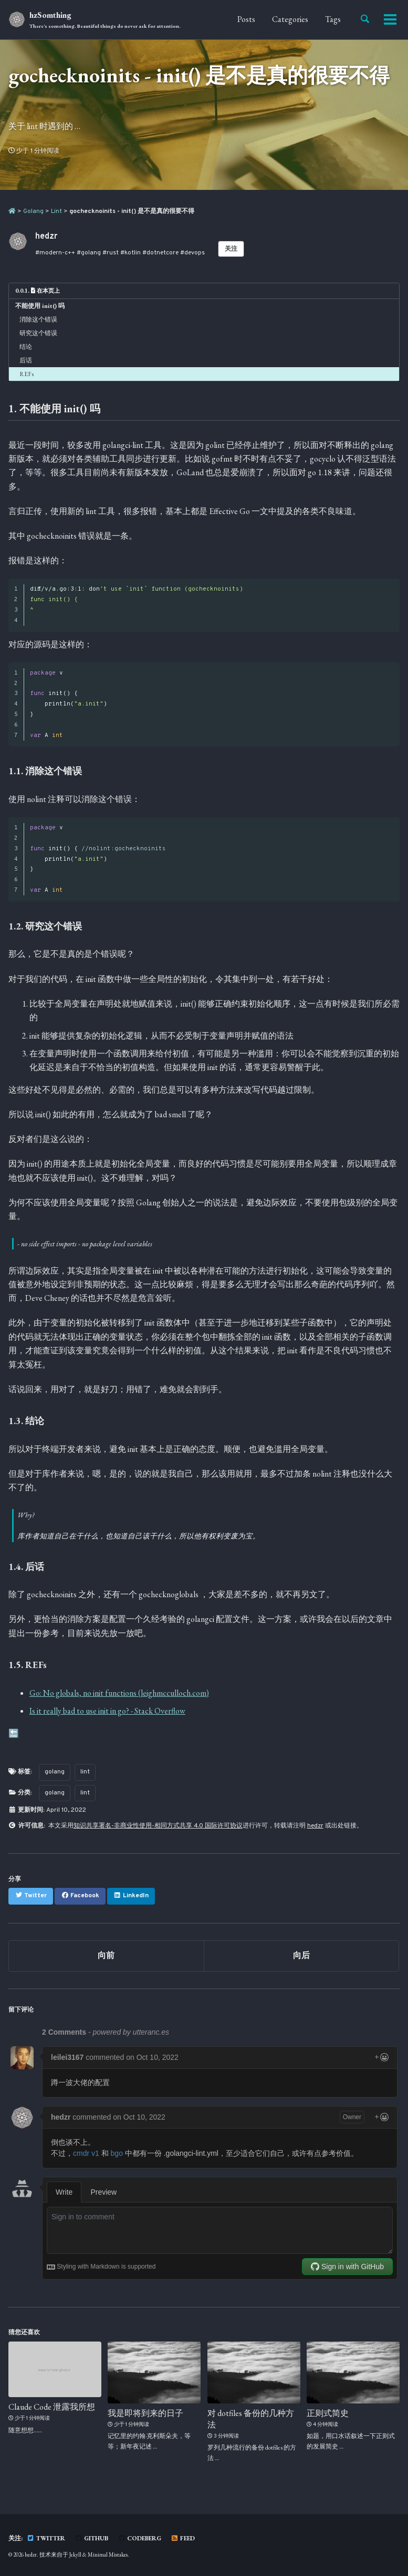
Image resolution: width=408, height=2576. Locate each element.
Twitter (46, 2538)
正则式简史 (328, 2413)
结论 (25, 347)
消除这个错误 (38, 319)
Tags (333, 19)
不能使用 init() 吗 (40, 306)
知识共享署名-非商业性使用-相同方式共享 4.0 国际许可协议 (158, 1826)
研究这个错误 (38, 333)
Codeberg (139, 2538)
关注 (231, 249)
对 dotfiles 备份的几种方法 (250, 2419)
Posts (246, 19)
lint (85, 1771)
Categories (290, 19)
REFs (26, 374)
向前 (106, 1956)
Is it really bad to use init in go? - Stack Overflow (107, 1710)
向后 (301, 1956)
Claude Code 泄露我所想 (51, 2406)
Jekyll (75, 2554)
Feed (183, 2538)
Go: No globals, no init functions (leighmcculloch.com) (119, 1692)
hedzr (315, 1826)
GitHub (91, 2538)
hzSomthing (105, 20)
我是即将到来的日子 (145, 2413)
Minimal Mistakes (108, 2554)
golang (55, 1771)
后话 (25, 360)
